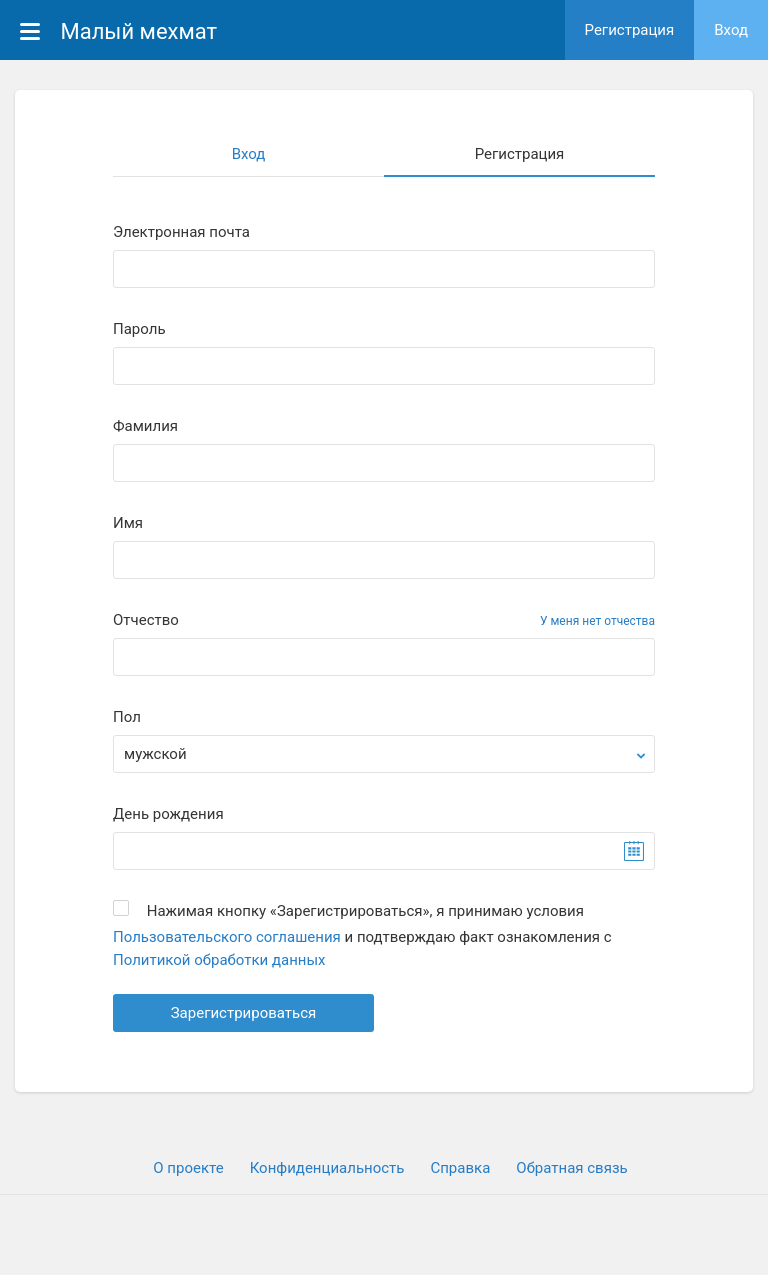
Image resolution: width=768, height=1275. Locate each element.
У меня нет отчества (597, 621)
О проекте (188, 1168)
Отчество (146, 620)
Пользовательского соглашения (227, 937)
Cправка (460, 1168)
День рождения (168, 814)
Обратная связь (571, 1168)
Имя (128, 523)
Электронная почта (181, 232)
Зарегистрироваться (244, 1013)
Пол (127, 717)
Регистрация (630, 30)
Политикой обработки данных (219, 960)
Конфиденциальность (327, 1168)
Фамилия (145, 426)
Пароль (139, 329)
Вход (731, 30)
